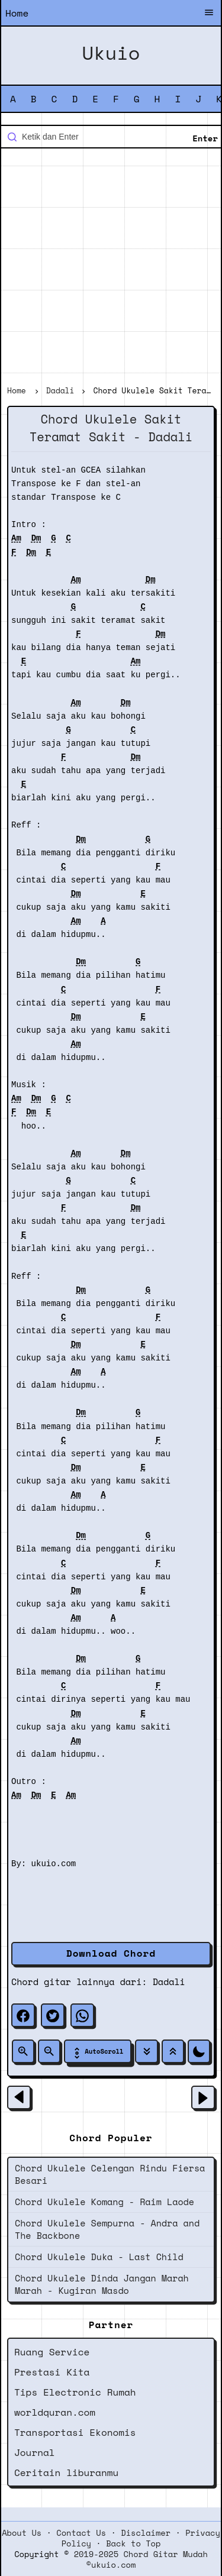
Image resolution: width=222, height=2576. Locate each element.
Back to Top (133, 2543)
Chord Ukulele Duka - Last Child (99, 2256)
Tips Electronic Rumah (75, 2392)
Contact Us (81, 2533)
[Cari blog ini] (111, 136)
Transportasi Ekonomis (75, 2432)
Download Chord (111, 1953)
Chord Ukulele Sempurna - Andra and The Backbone (107, 2229)
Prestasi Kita (51, 2372)
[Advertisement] (111, 268)
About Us (21, 2533)
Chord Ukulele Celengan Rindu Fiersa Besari (110, 2174)
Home (16, 13)
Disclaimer (145, 2533)
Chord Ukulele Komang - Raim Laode (104, 2201)
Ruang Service (51, 2352)
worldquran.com (54, 2412)
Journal (34, 2452)
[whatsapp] (82, 2015)
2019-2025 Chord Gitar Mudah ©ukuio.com (141, 2559)
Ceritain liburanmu (66, 2472)
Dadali (169, 1981)
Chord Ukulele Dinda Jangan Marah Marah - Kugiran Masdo (102, 2284)
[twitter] (53, 2015)
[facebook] (23, 2015)
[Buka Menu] (209, 13)
